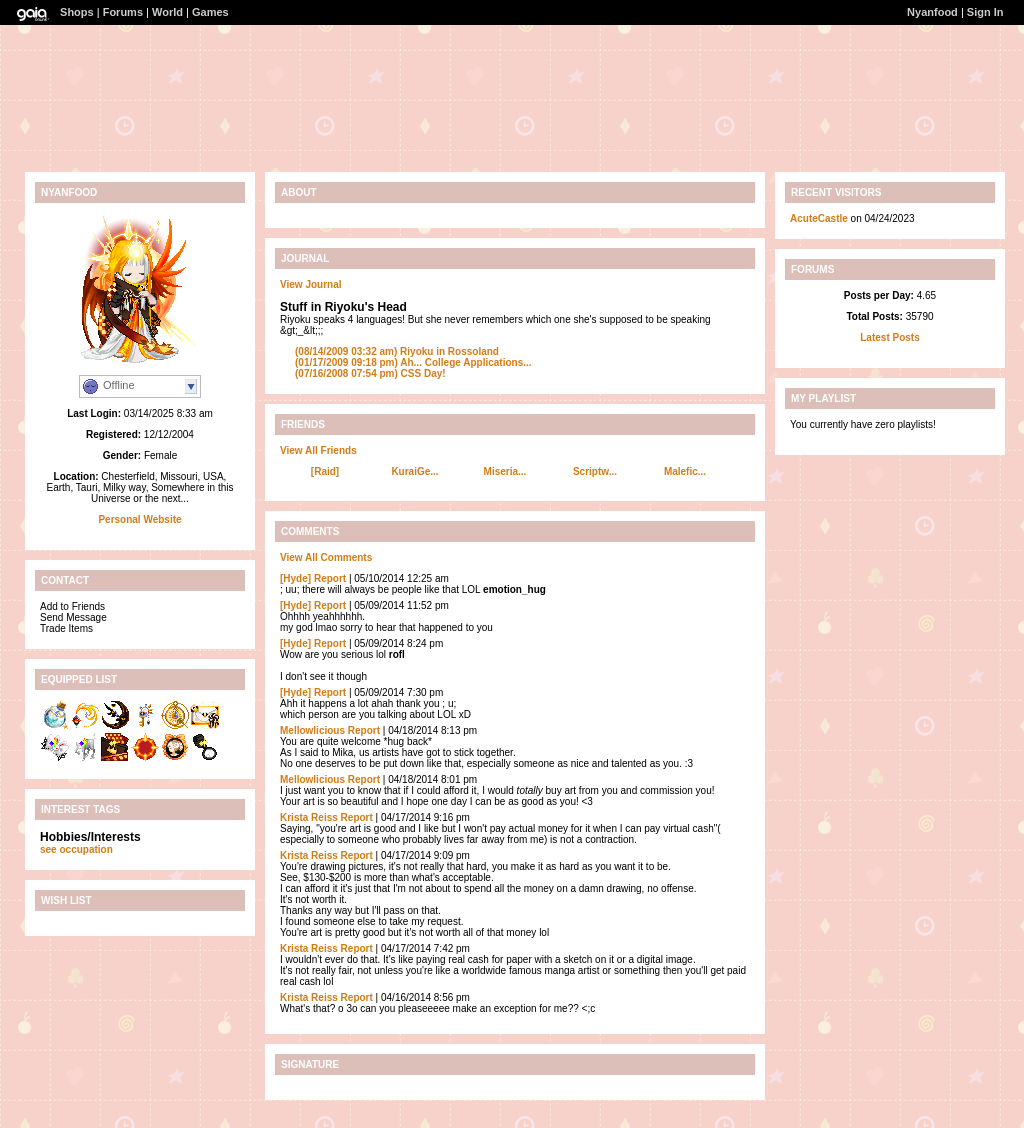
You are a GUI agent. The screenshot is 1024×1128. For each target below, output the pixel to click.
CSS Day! (370, 373)
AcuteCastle (819, 218)
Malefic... (685, 471)
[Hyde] (295, 578)
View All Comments (326, 557)
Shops (77, 12)
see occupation (76, 849)
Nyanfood (932, 12)
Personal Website (139, 519)
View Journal (311, 284)
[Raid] (325, 471)
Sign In (985, 12)
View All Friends (318, 450)
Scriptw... (595, 471)
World (167, 12)
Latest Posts (889, 337)
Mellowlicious (312, 730)
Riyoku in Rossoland (397, 351)
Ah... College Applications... (413, 362)
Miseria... (505, 471)
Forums (123, 12)
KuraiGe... (414, 471)
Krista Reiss (309, 817)
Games (210, 12)
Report (330, 578)
